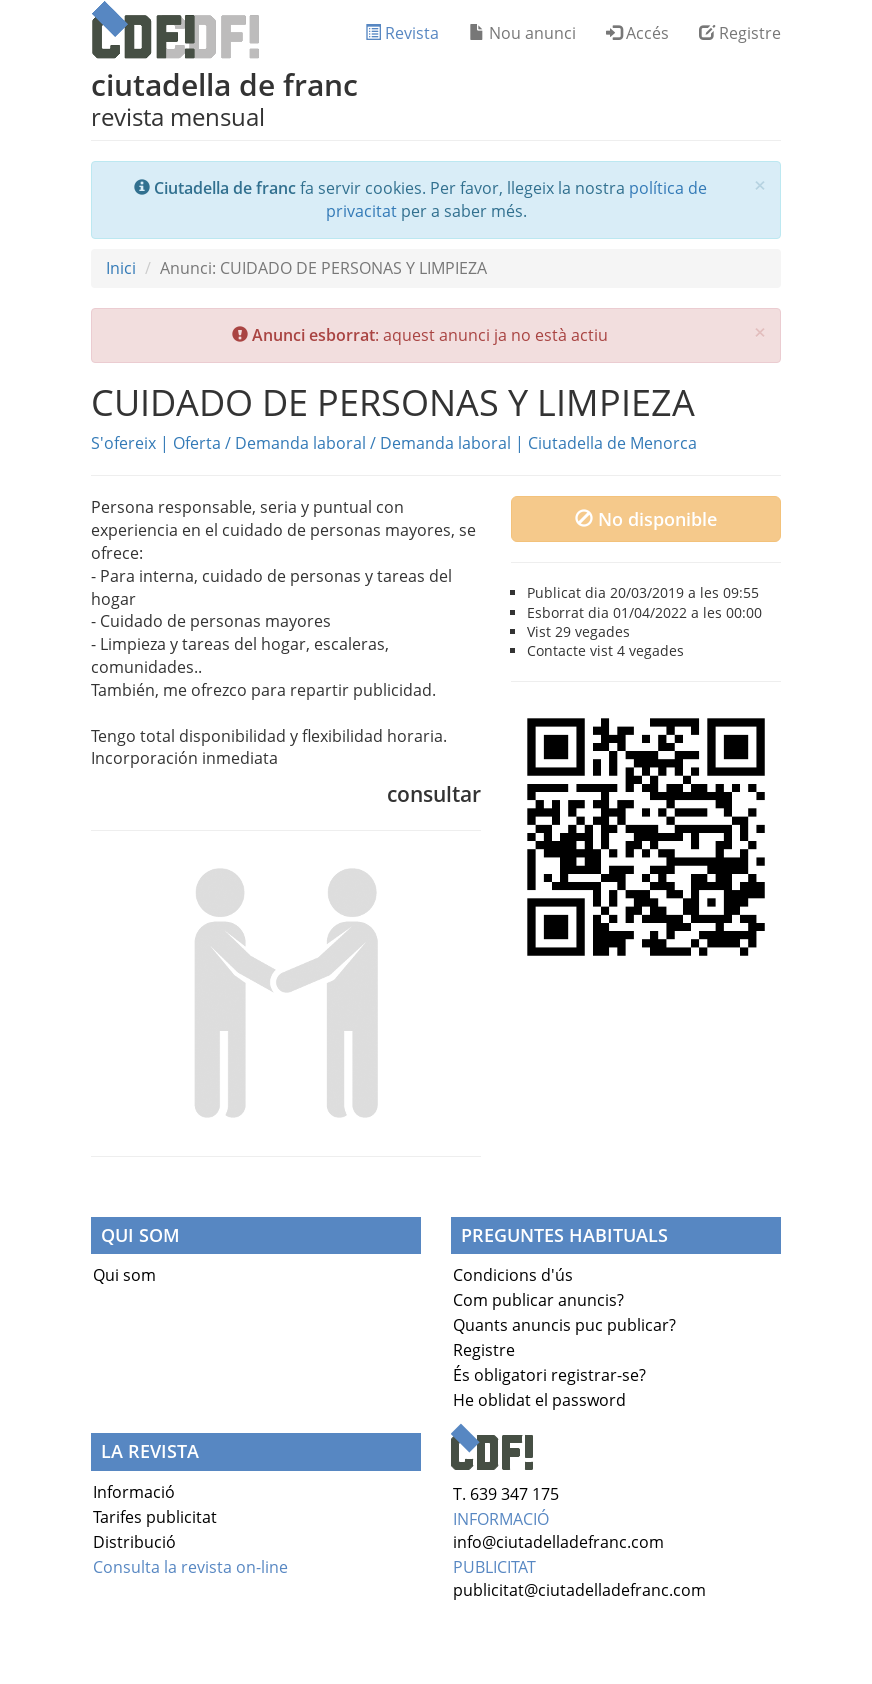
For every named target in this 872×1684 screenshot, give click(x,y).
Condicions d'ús (513, 1275)
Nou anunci (522, 33)
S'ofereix (123, 443)
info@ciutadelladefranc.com (558, 1542)
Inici (121, 268)
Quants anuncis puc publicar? (564, 1325)
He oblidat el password (539, 1400)
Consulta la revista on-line (190, 1567)
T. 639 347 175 (506, 1494)
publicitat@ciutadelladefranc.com (579, 1590)
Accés (637, 33)
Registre (740, 33)
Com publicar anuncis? (538, 1300)
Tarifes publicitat (155, 1517)
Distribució (134, 1542)
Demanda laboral (445, 443)
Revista (402, 33)
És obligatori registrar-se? (549, 1375)
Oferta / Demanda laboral (269, 443)
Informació (134, 1492)
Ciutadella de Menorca (612, 443)
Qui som (124, 1275)
